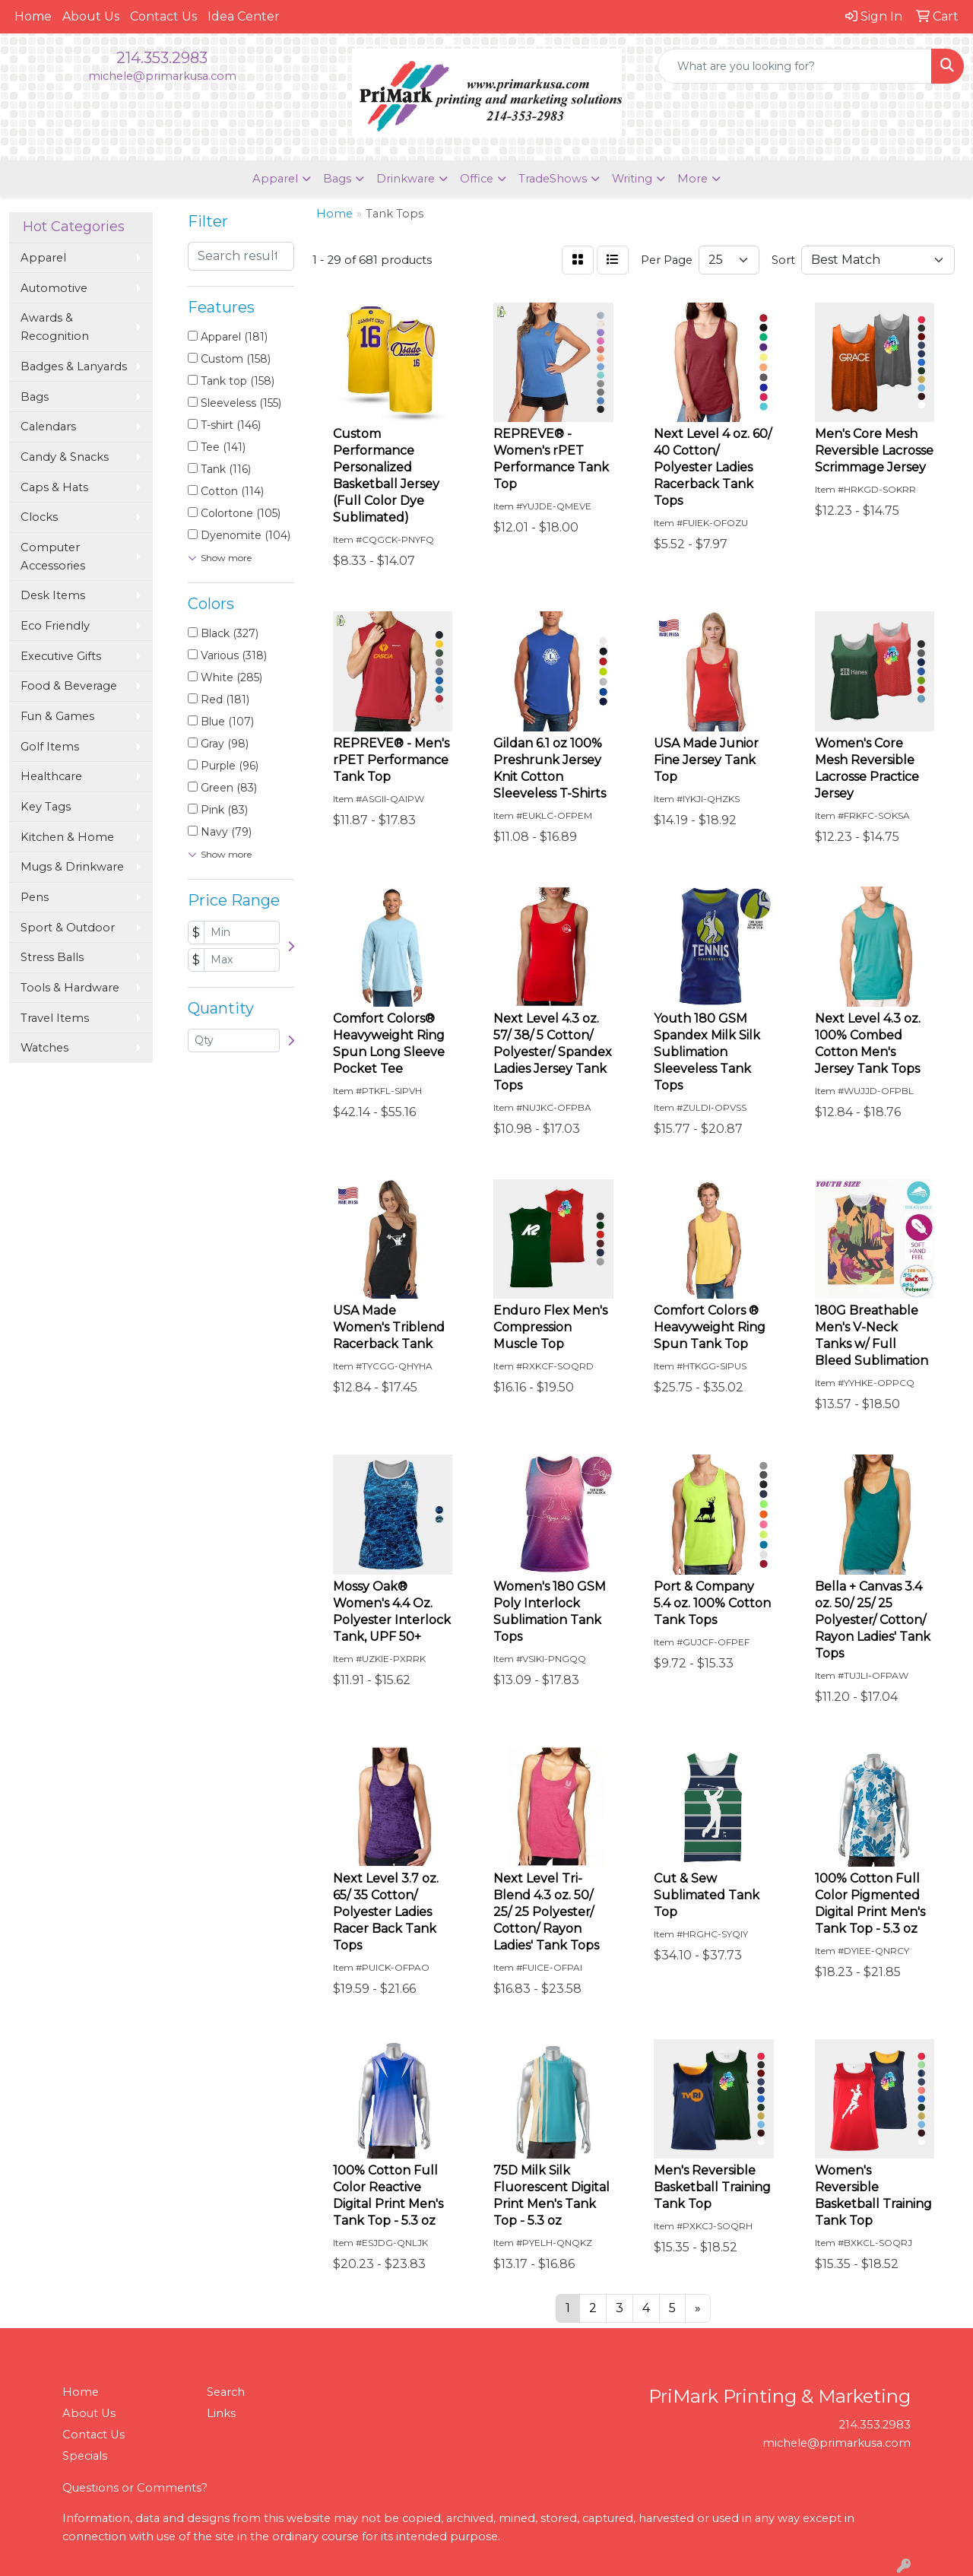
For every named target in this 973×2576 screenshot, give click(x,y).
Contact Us (163, 16)
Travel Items (55, 1018)
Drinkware (405, 179)
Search (226, 2392)
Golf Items (50, 746)
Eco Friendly (55, 626)
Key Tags (46, 807)
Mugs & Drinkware (72, 867)
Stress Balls (52, 957)
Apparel (275, 179)
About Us (90, 16)
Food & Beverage (69, 686)
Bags (337, 179)
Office (476, 179)
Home (33, 16)
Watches (44, 1048)
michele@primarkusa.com (162, 76)
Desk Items (53, 595)
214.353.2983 (162, 58)
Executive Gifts (61, 656)
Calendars (48, 426)
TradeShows (552, 179)
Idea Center (244, 16)
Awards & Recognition (55, 327)
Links (221, 2413)
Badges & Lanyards (74, 366)
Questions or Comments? (135, 2488)
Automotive (54, 288)
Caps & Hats (54, 487)
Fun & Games (57, 716)
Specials (84, 2456)
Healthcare (51, 776)
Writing (632, 179)
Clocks (39, 517)
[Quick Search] (795, 66)
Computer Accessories (53, 557)
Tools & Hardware (70, 988)
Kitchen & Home (67, 837)
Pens (35, 897)
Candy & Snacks (65, 457)
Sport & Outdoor (68, 927)
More (692, 179)
